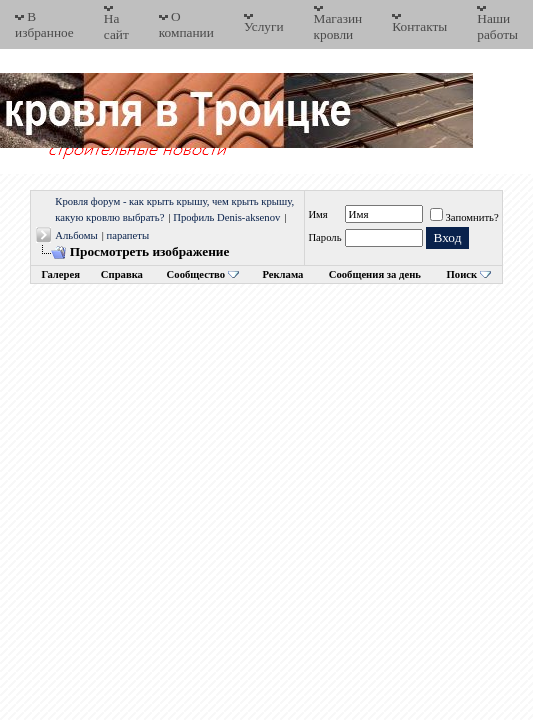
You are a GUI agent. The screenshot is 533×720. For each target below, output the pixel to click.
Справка (122, 274)
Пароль (324, 237)
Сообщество (203, 274)
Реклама (282, 274)
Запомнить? (464, 217)
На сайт (116, 26)
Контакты (419, 26)
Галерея (61, 274)
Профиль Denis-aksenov (226, 217)
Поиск (462, 274)
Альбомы (76, 235)
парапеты (127, 235)
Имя (317, 214)
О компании (186, 24)
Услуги (264, 26)
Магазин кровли (338, 26)
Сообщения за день (375, 274)
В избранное (44, 24)
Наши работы (497, 26)
